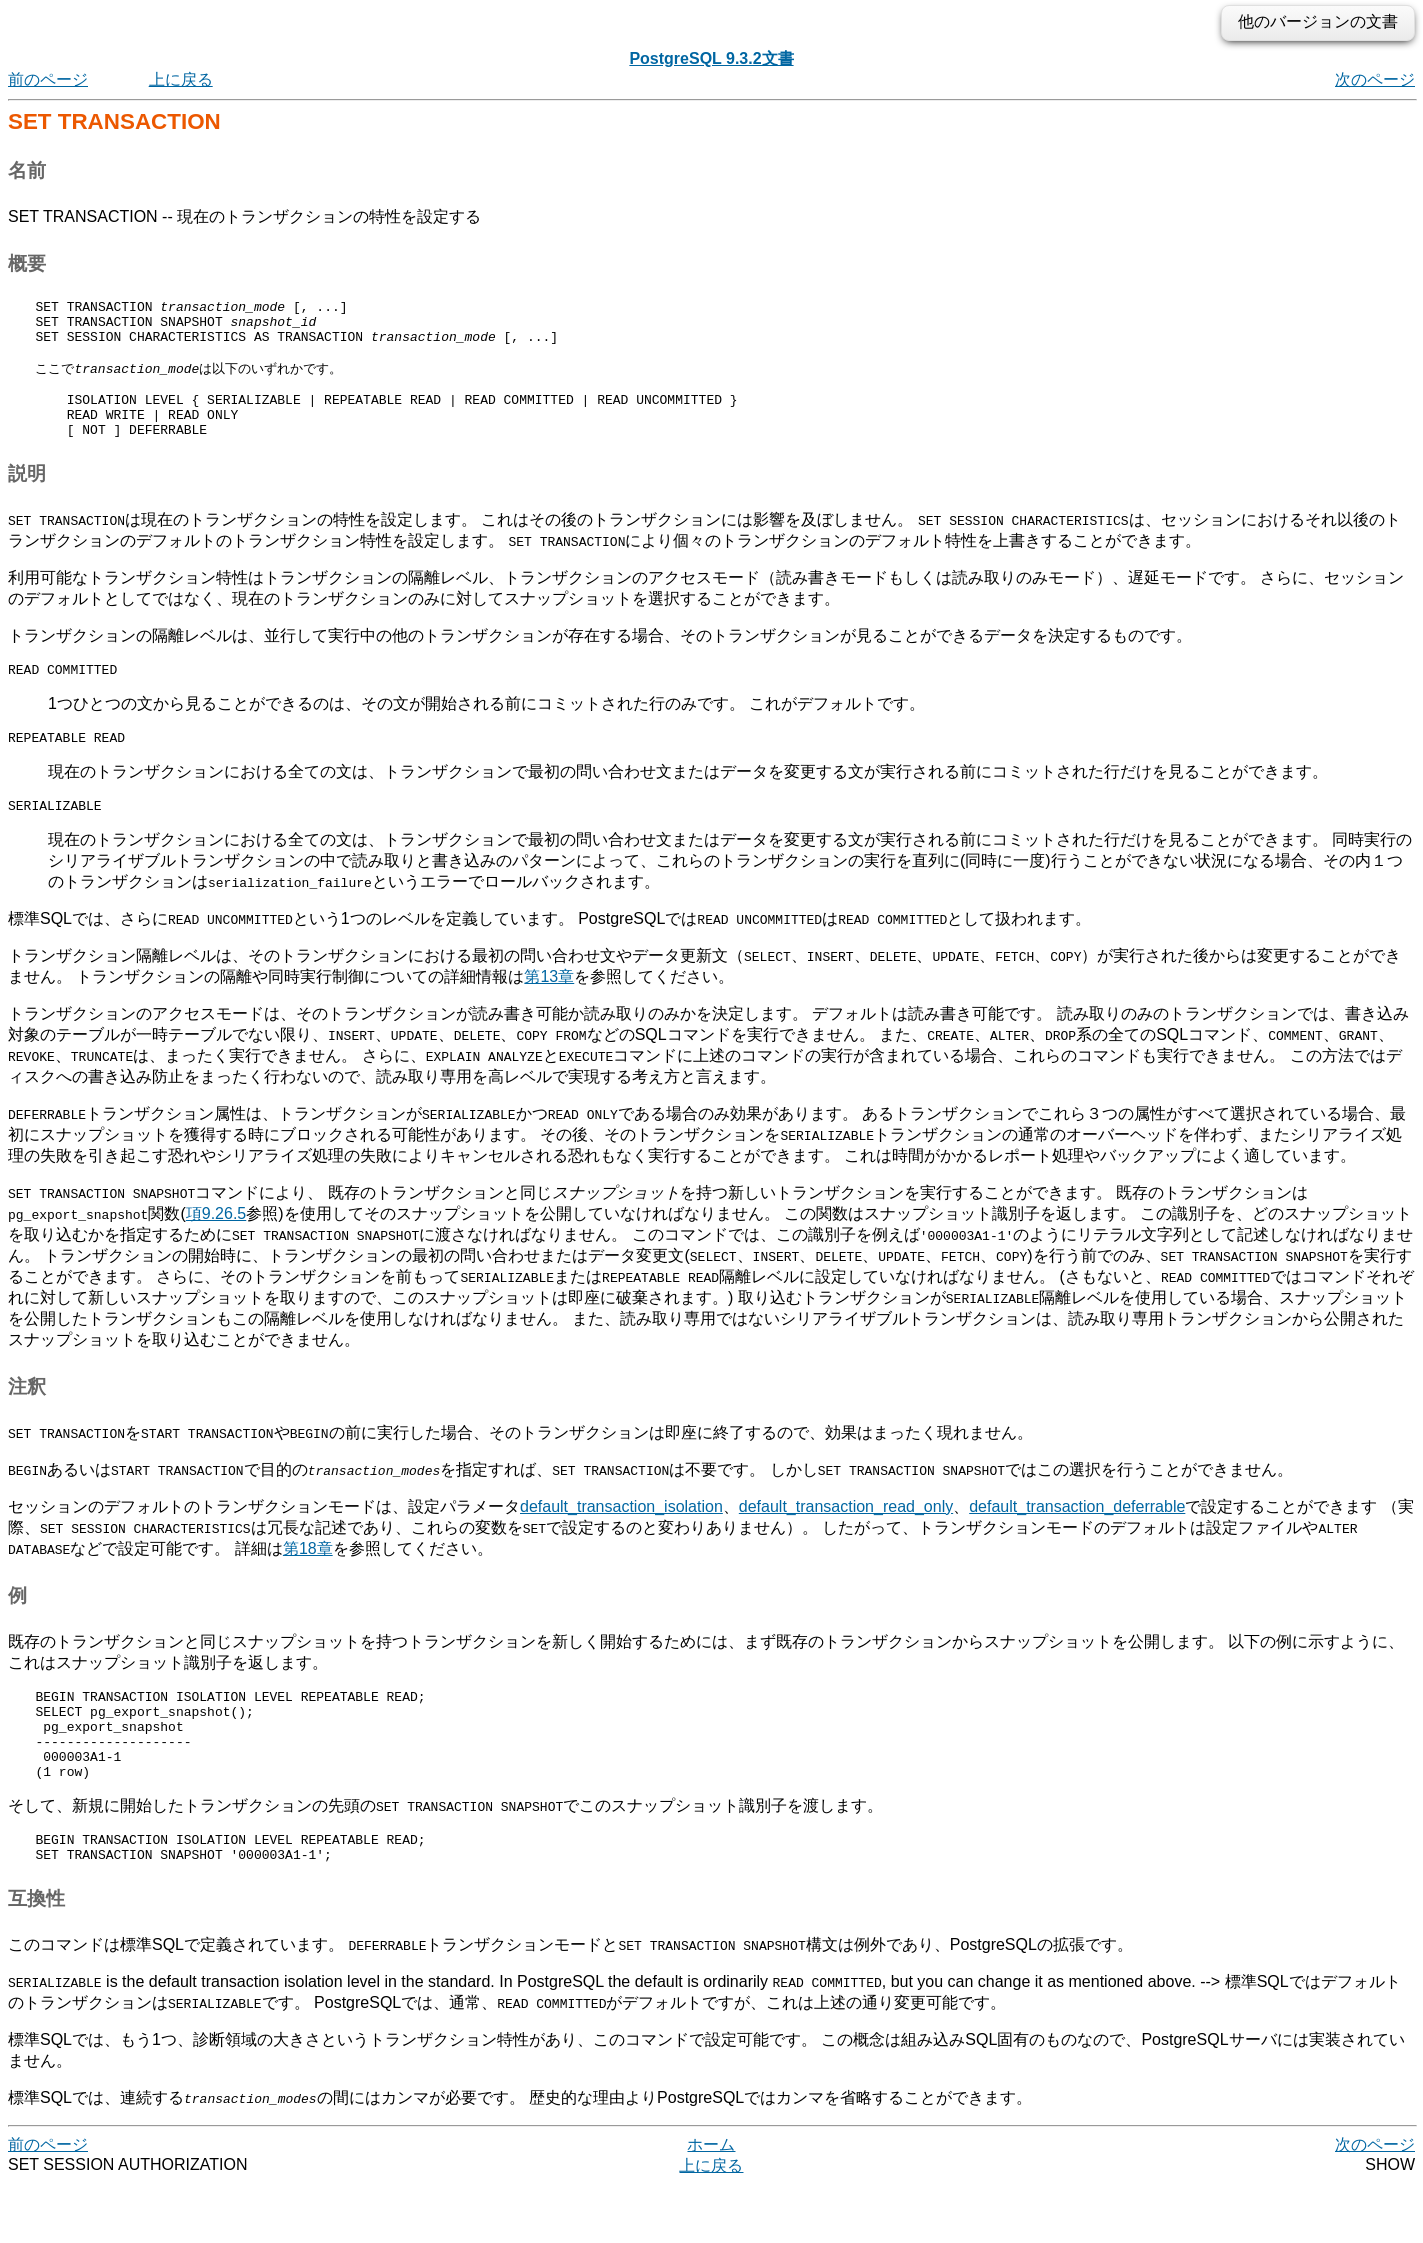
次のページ (1375, 79)
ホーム (711, 2202)
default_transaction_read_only (846, 1540)
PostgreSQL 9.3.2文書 (711, 58)
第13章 (549, 1010)
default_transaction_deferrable (1077, 1540)
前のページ (48, 79)
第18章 (308, 1582)
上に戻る (181, 79)
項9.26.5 (216, 1247)
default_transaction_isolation (621, 1540)
